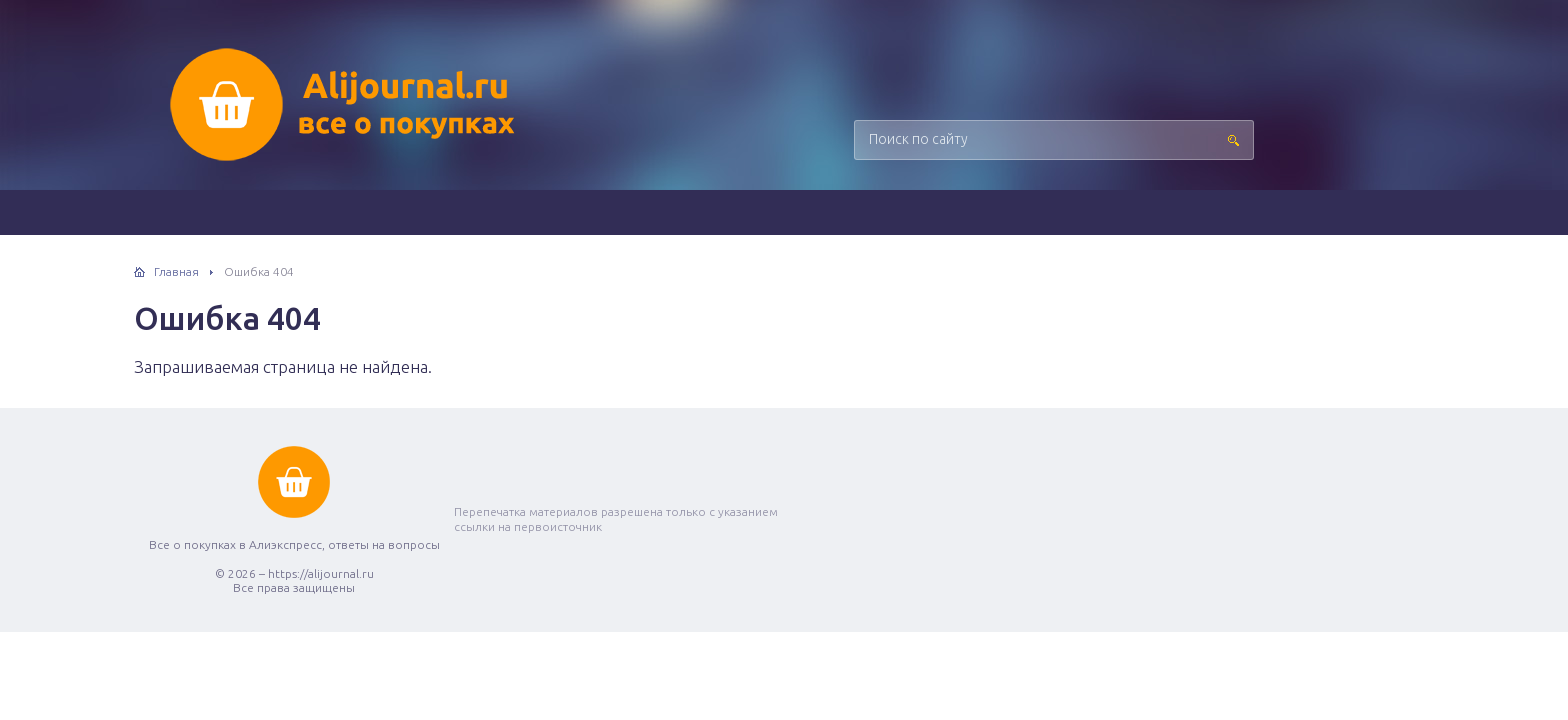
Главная (176, 271)
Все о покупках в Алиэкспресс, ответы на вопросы (344, 104)
